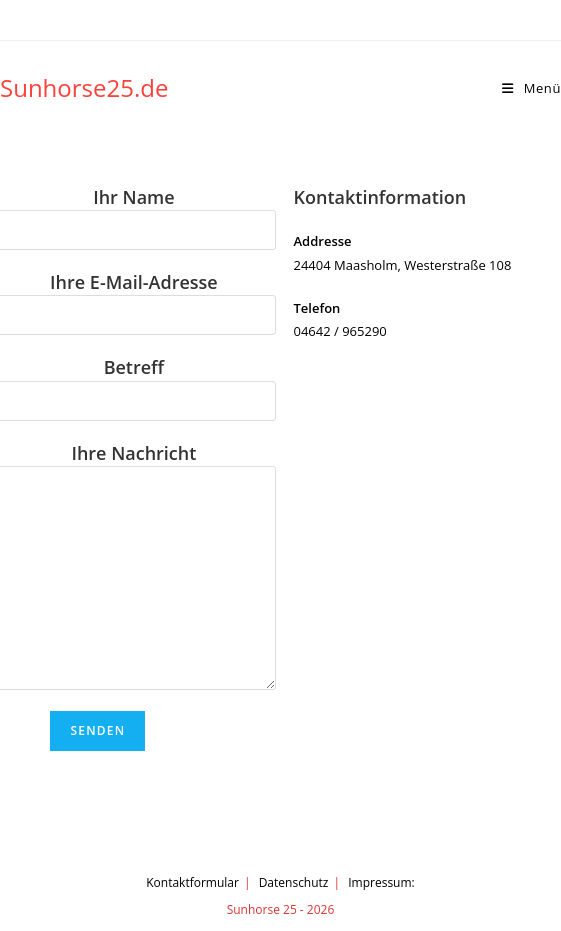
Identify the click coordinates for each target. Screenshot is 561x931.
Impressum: (381, 882)
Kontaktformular (192, 882)
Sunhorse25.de (84, 87)
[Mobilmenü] (531, 88)
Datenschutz (294, 882)
